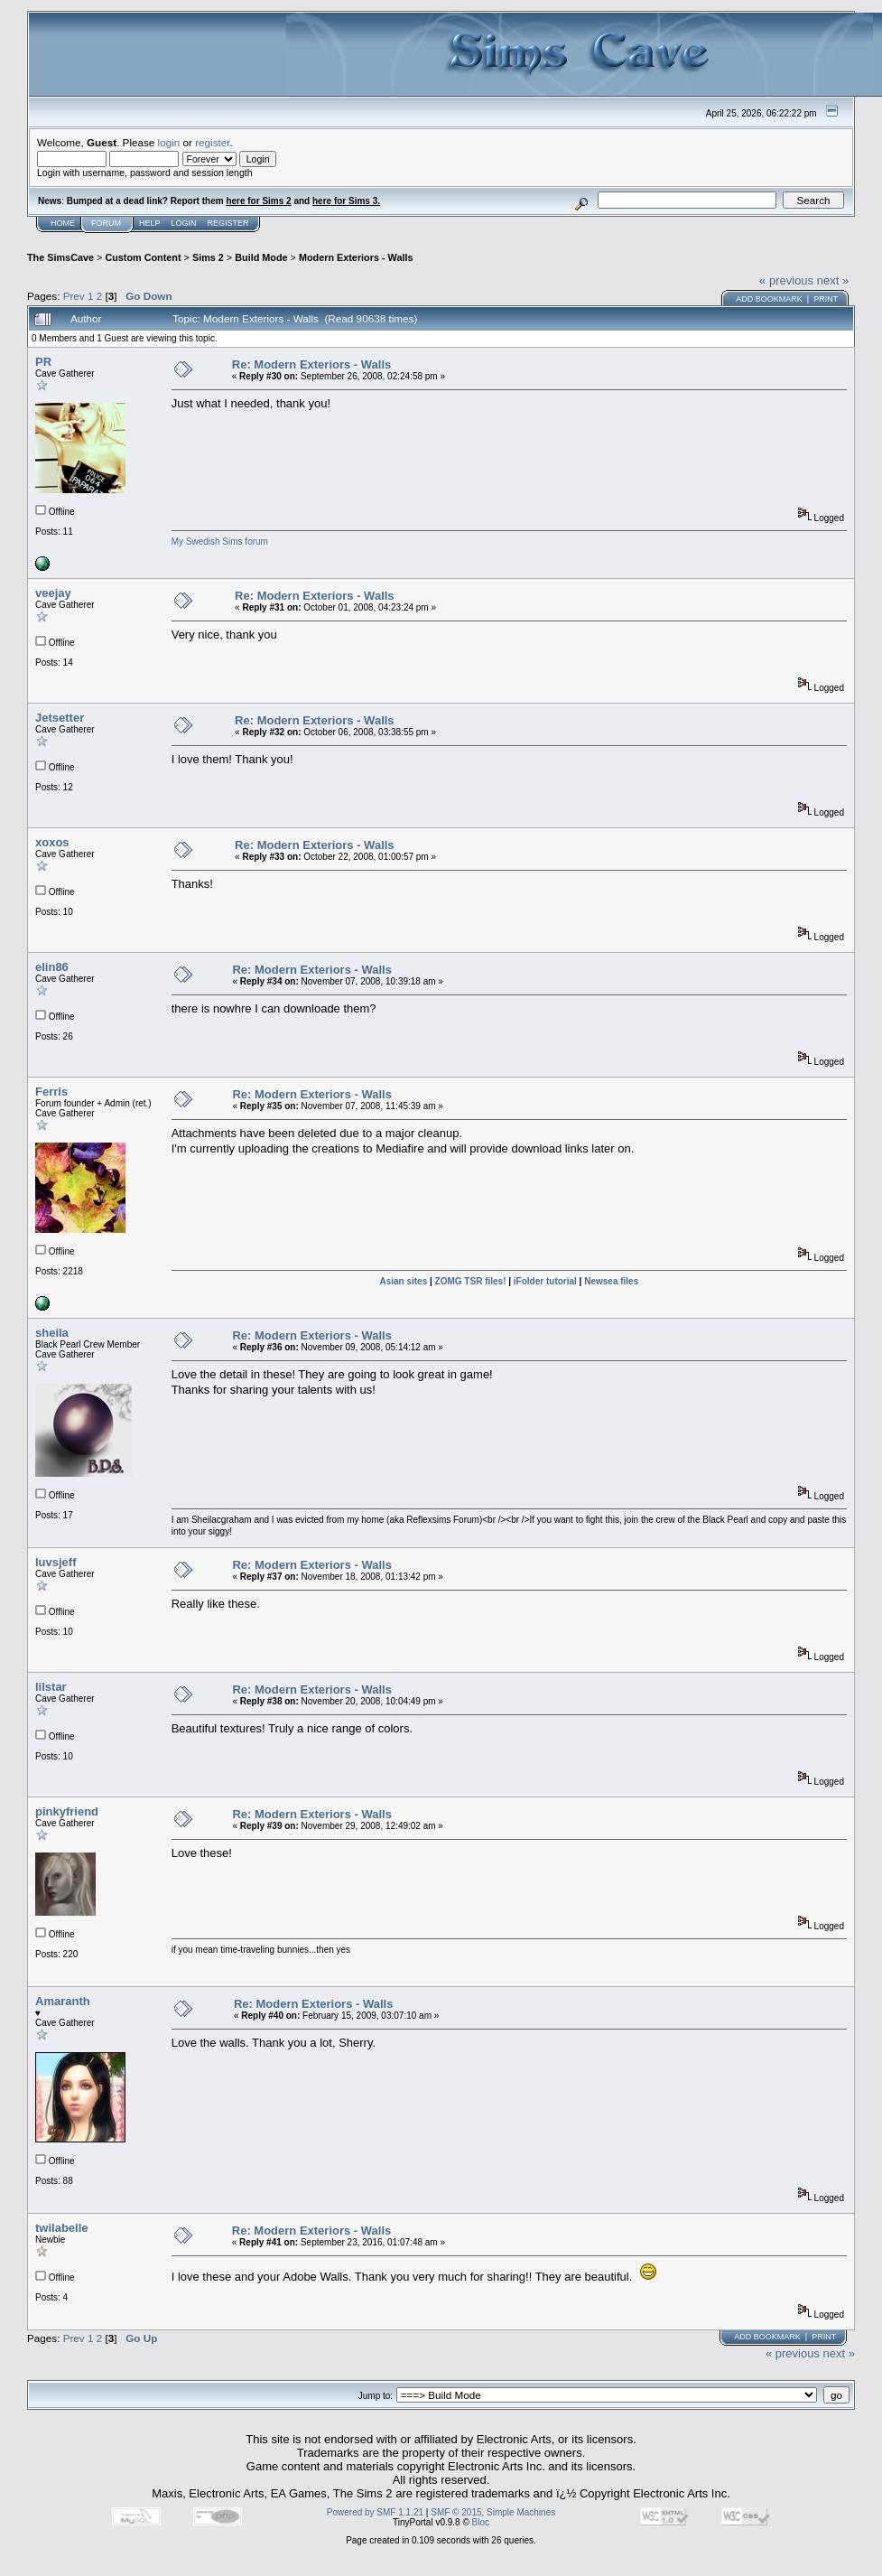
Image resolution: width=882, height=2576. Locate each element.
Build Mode (261, 257)
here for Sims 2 (258, 201)
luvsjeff (56, 1562)
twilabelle (61, 2228)
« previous (786, 280)
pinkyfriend (66, 1811)
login (169, 142)
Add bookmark (769, 298)
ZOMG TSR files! (470, 1281)
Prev (74, 296)
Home (63, 223)
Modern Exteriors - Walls (356, 257)
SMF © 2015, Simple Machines (493, 2512)
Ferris (51, 1091)
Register (228, 223)
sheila (52, 1332)
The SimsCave (60, 257)
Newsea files (611, 1281)
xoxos (52, 842)
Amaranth (62, 2001)
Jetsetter (59, 717)
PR (43, 362)
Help (150, 223)
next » (833, 280)
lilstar (51, 1687)
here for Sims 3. (346, 201)
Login (184, 223)
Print (825, 298)
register (212, 142)
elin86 (52, 967)
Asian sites (403, 1281)
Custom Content (143, 257)
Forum (106, 223)
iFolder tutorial (545, 1281)
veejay (53, 593)
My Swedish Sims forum (220, 541)
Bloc (480, 2522)
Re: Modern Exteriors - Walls (312, 364)
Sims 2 (208, 257)
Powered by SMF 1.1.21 (375, 2512)
